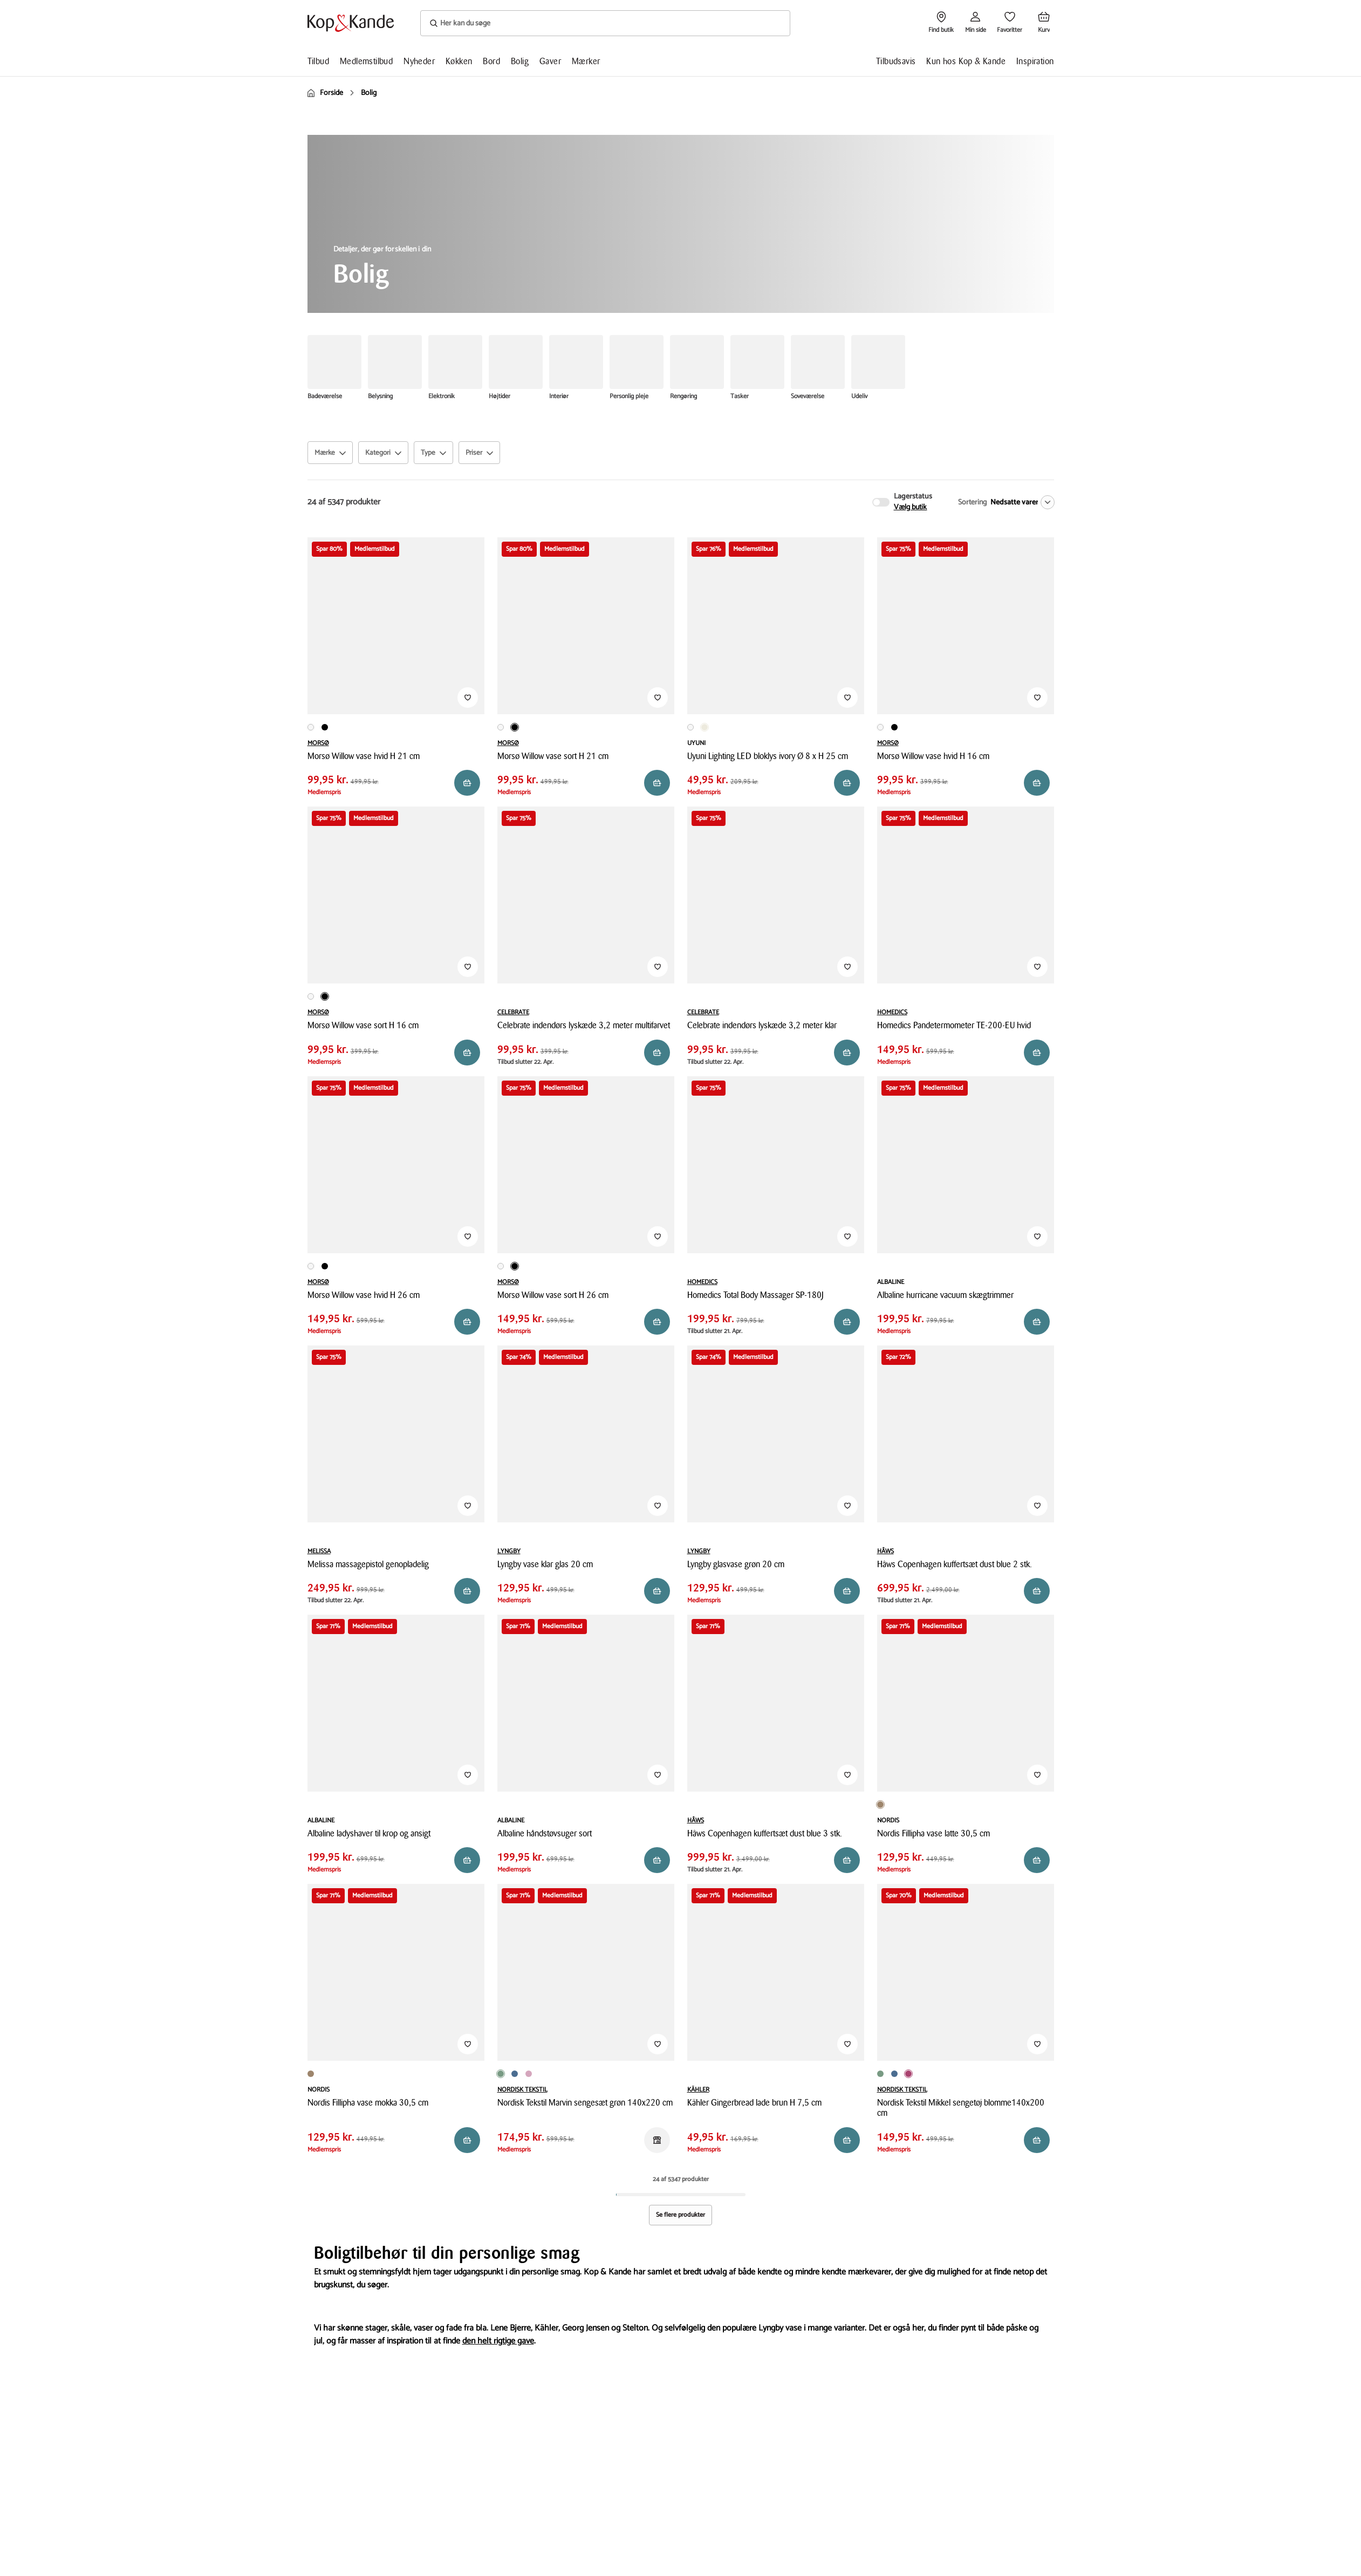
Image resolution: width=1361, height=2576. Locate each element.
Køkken (459, 61)
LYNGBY (509, 1551)
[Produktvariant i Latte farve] (880, 1804)
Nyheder (419, 61)
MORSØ (318, 743)
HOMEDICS (892, 1012)
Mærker (586, 61)
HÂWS (885, 1551)
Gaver (550, 61)
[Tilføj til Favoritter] (467, 697)
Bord (491, 61)
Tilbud (318, 61)
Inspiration (1035, 61)
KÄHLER (698, 2090)
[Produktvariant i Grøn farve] (500, 2073)
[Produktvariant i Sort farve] (324, 727)
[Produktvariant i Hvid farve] (310, 727)
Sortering (972, 502)
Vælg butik (910, 507)
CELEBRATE (513, 1012)
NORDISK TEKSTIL (522, 2090)
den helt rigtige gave (498, 2341)
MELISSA (319, 1551)
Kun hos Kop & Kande (966, 61)
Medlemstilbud (366, 61)
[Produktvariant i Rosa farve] (528, 2073)
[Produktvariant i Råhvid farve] (704, 727)
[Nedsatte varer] (1020, 502)
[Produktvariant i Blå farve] (514, 2073)
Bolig (520, 61)
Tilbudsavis (895, 61)
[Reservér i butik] (467, 783)
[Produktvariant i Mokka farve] (891, 1801)
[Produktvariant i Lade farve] (695, 2074)
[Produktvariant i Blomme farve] (908, 2073)
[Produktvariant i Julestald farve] (702, 2074)
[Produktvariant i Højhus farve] (710, 2074)
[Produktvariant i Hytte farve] (687, 2074)
